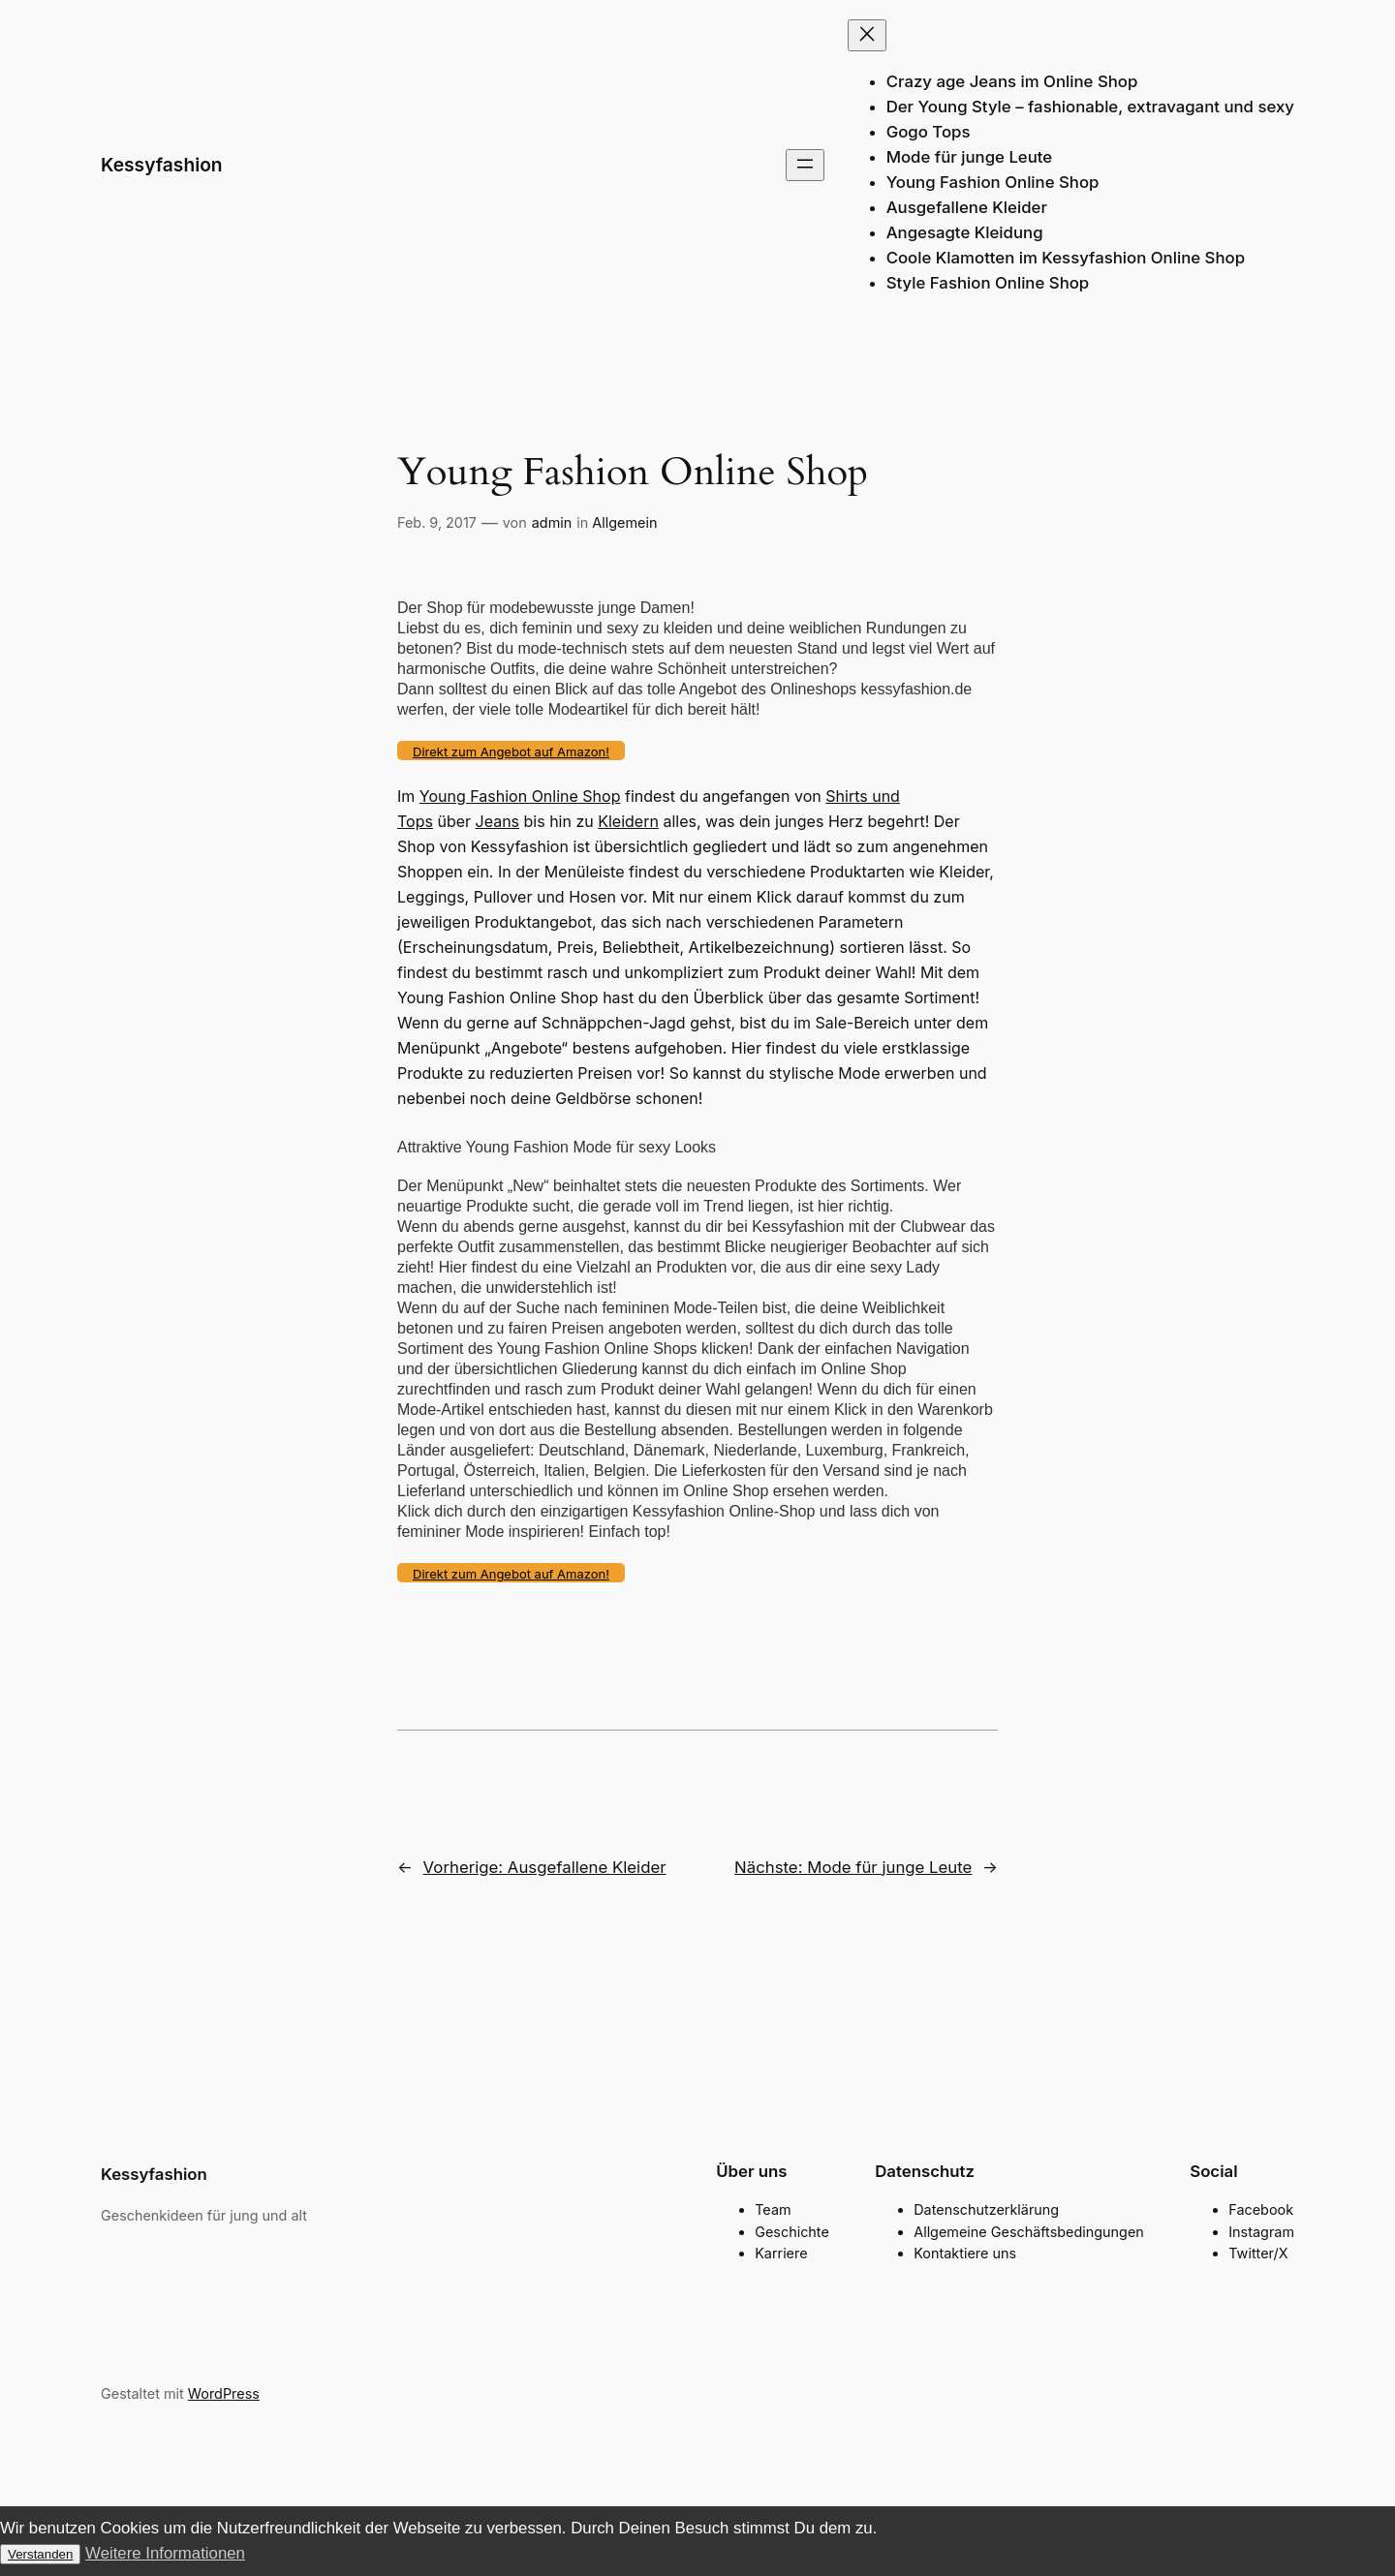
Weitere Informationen (165, 2553)
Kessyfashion (162, 164)
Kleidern (628, 821)
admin (552, 522)
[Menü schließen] (867, 35)
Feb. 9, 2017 (437, 522)
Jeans (498, 821)
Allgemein (624, 522)
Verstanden (40, 2554)
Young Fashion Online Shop (520, 796)
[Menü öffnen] (805, 165)
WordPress (224, 2393)
